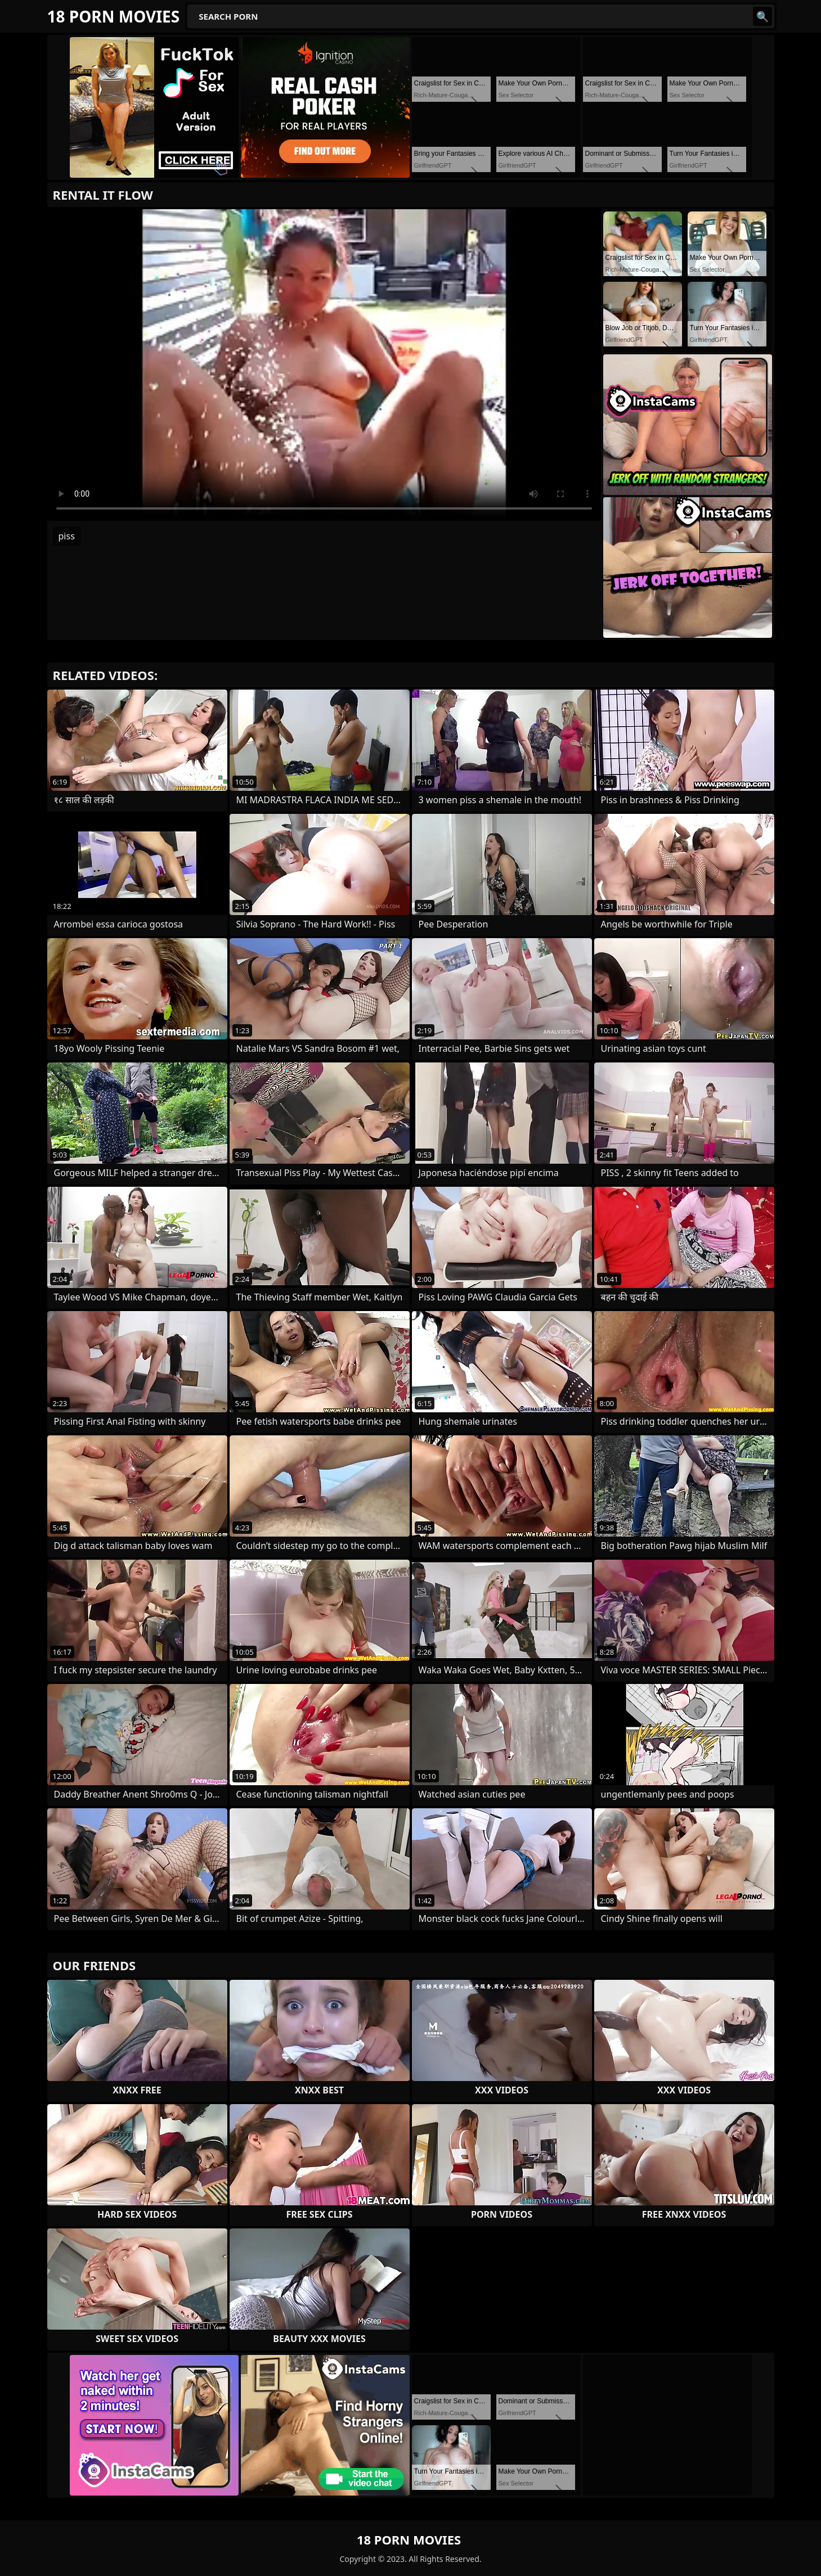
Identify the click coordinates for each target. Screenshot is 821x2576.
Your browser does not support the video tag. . (324, 365)
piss (67, 536)
